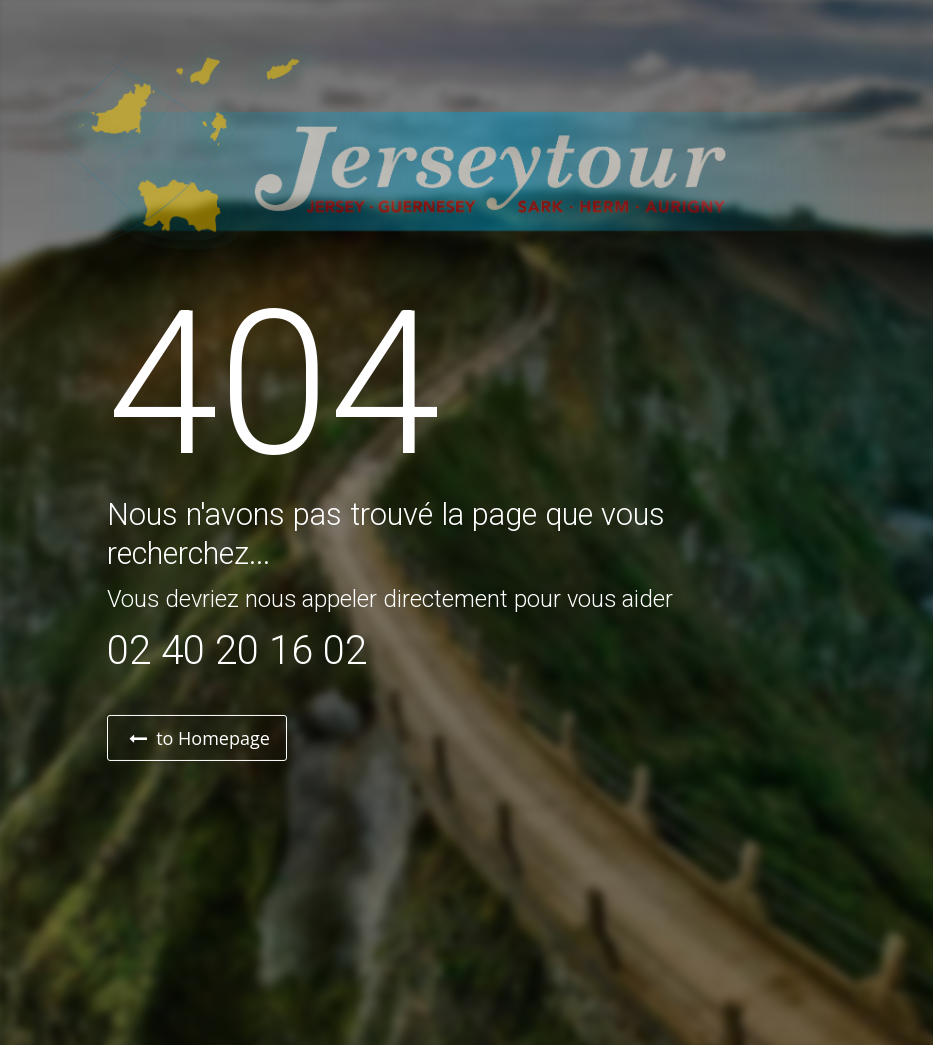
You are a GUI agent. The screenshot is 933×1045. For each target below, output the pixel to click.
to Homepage (199, 738)
